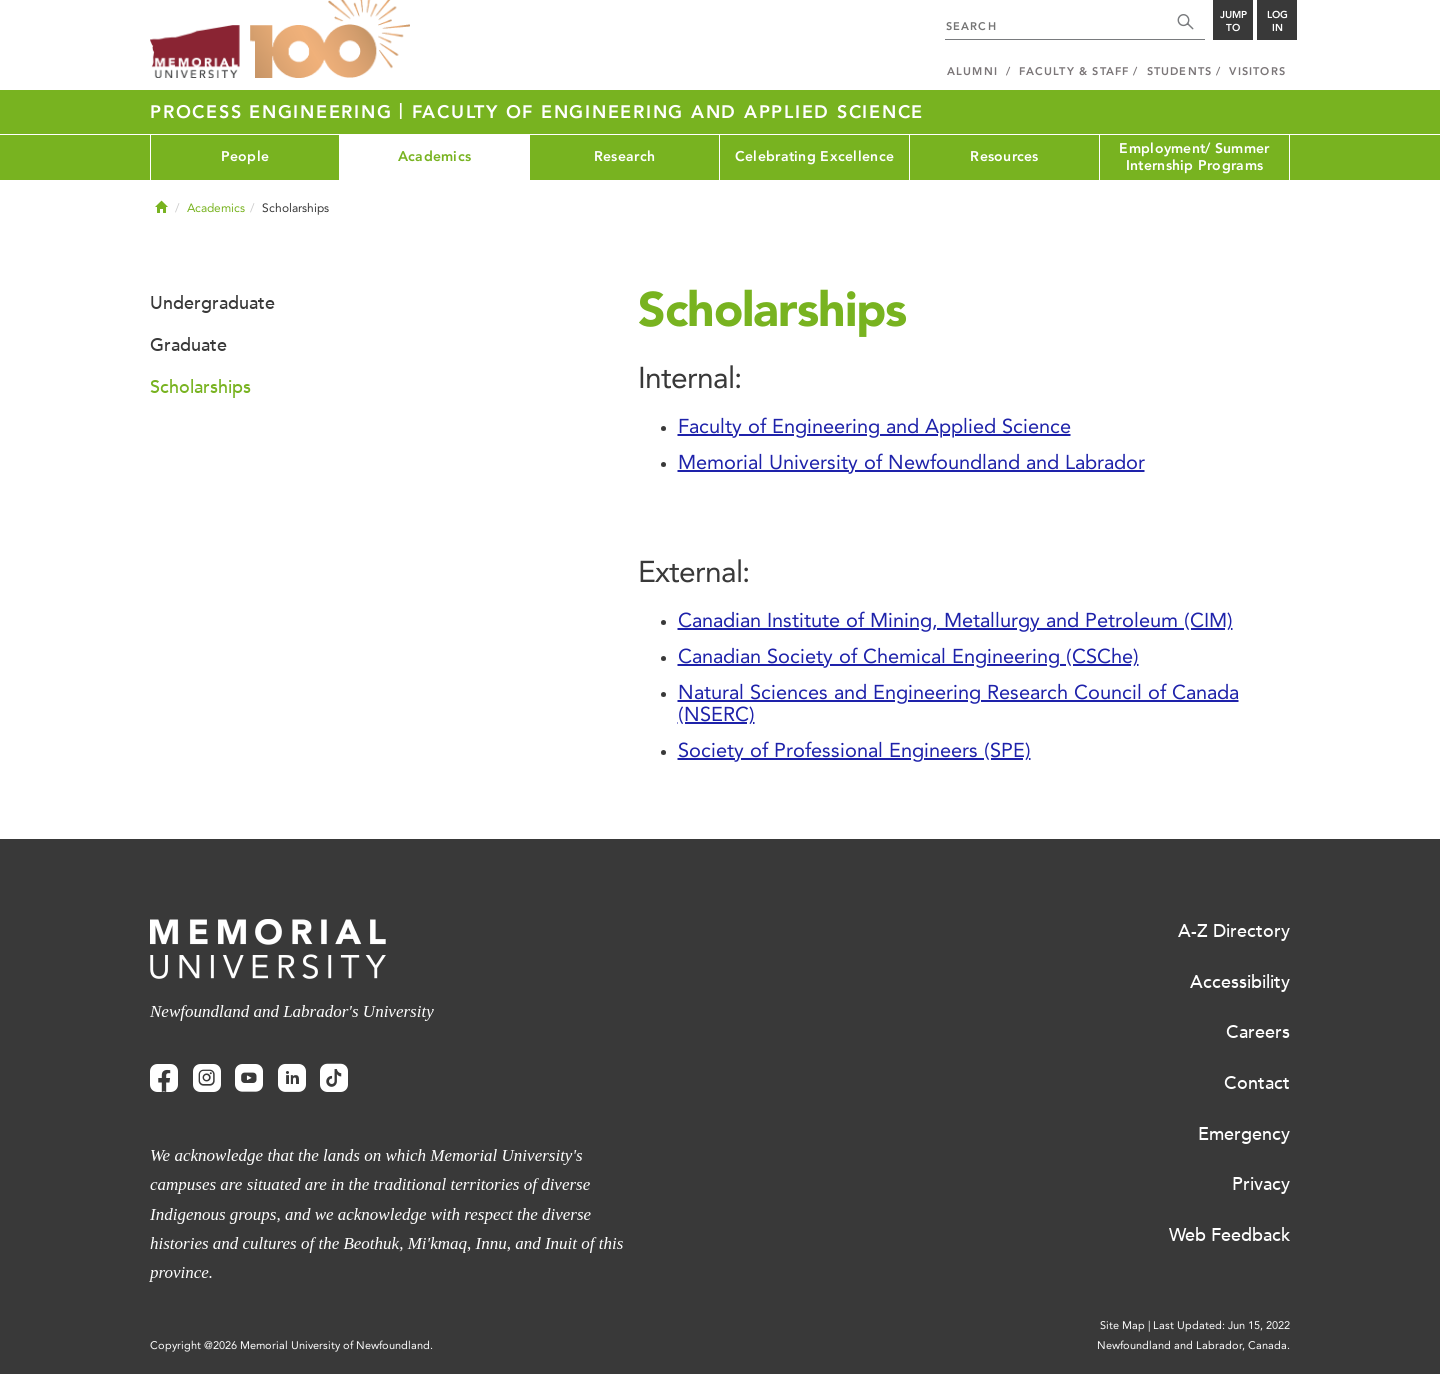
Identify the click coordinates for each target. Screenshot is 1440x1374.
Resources (1004, 156)
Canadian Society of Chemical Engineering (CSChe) (908, 656)
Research (624, 156)
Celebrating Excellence (814, 156)
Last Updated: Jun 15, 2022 (1221, 1325)
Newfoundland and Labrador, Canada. (1193, 1345)
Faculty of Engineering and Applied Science (668, 112)
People (245, 156)
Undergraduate (212, 303)
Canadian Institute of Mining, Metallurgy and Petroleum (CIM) (955, 620)
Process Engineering (274, 112)
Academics (435, 156)
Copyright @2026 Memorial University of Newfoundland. (291, 1345)
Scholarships (200, 387)
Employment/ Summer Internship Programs (1194, 157)
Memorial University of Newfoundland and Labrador (911, 462)
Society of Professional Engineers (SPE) (854, 750)
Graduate (188, 345)
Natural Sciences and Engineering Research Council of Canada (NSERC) (958, 703)
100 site (330, 40)
